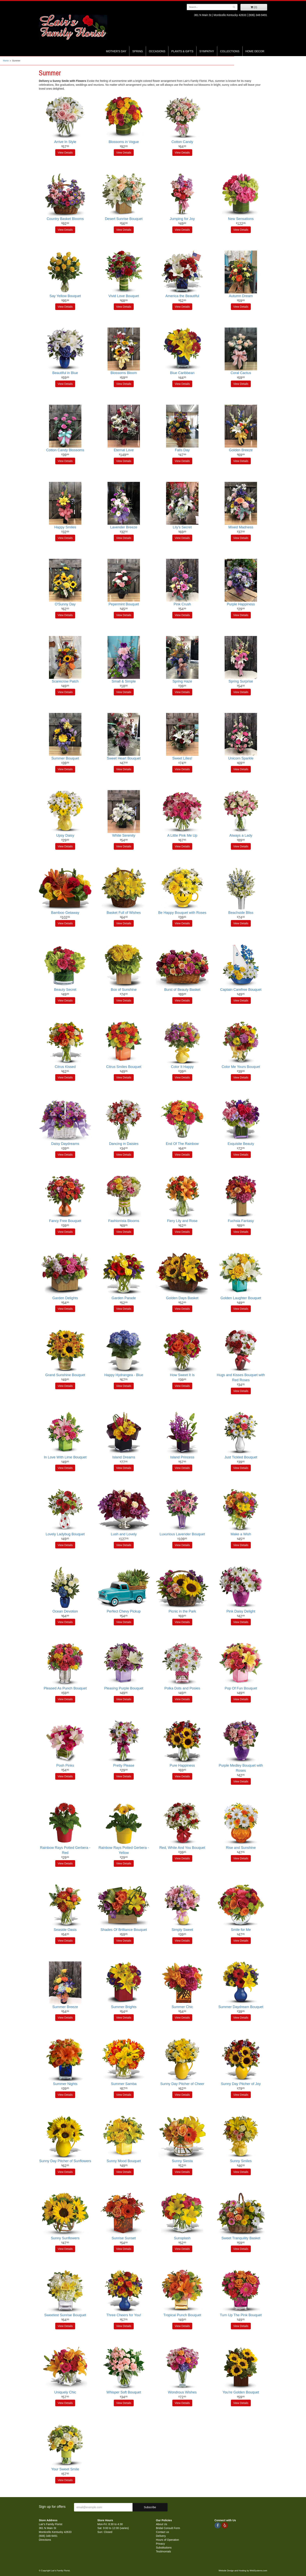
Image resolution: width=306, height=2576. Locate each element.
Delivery (161, 2535)
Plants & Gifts (182, 51)
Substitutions (164, 2547)
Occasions (157, 51)
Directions (45, 2539)
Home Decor (255, 51)
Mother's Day (116, 51)
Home (6, 60)
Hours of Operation (167, 2539)
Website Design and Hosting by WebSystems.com (243, 2570)
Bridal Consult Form (168, 2528)
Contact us (162, 2532)
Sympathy (206, 51)
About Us (161, 2524)
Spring (137, 51)
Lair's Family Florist (73, 27)
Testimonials (163, 2551)
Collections (229, 51)
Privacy (160, 2543)
